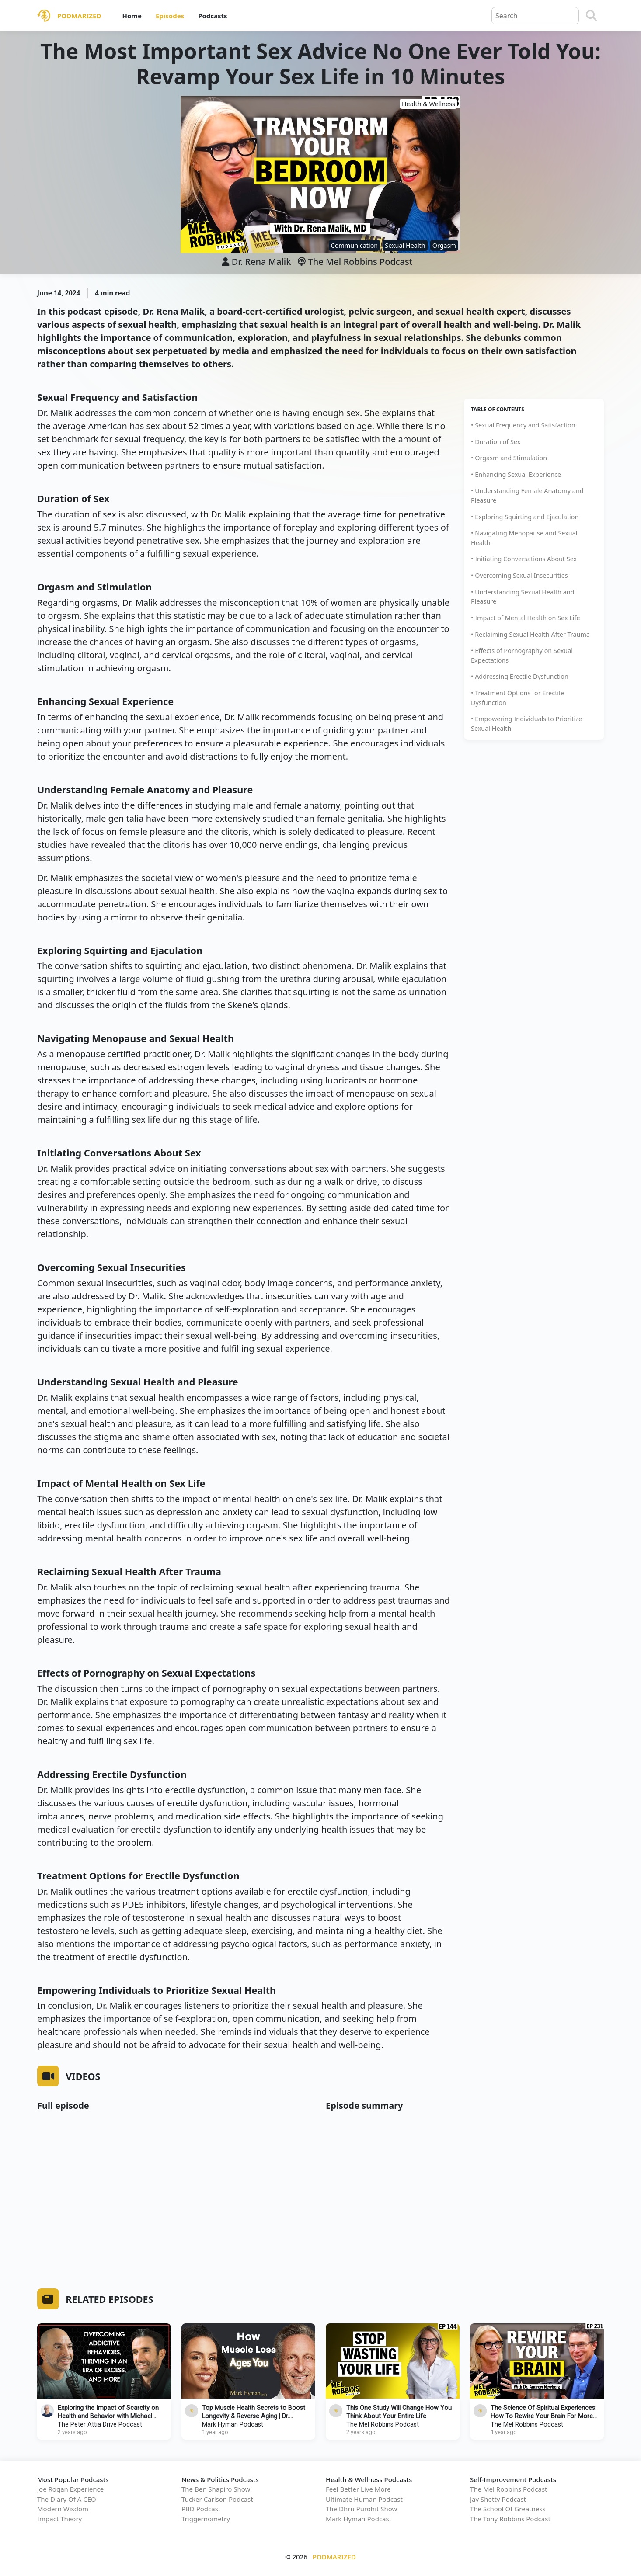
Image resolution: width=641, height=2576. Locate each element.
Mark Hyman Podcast (232, 2424)
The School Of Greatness (508, 2508)
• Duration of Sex (495, 441)
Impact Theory (59, 2518)
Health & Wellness (428, 104)
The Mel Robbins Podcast (355, 261)
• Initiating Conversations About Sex (524, 559)
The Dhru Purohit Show (361, 2508)
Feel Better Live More (358, 2489)
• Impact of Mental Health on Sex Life (525, 618)
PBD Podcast (200, 2508)
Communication (354, 245)
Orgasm (444, 245)
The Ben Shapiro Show (215, 2489)
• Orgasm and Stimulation (509, 458)
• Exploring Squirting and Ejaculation (524, 517)
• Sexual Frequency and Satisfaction (523, 425)
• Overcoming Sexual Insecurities (519, 575)
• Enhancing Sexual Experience (516, 474)
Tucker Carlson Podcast (217, 2499)
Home (131, 15)
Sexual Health (405, 245)
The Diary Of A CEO (66, 2499)
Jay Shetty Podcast (498, 2499)
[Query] (535, 15)
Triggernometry (205, 2518)
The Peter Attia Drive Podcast (100, 2424)
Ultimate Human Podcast (364, 2499)
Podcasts (212, 15)
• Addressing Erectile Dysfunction (519, 676)
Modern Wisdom (62, 2508)
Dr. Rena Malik (261, 261)
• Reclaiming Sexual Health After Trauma (530, 634)
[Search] (591, 15)
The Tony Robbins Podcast (510, 2518)
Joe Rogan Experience (70, 2489)
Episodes (170, 15)
